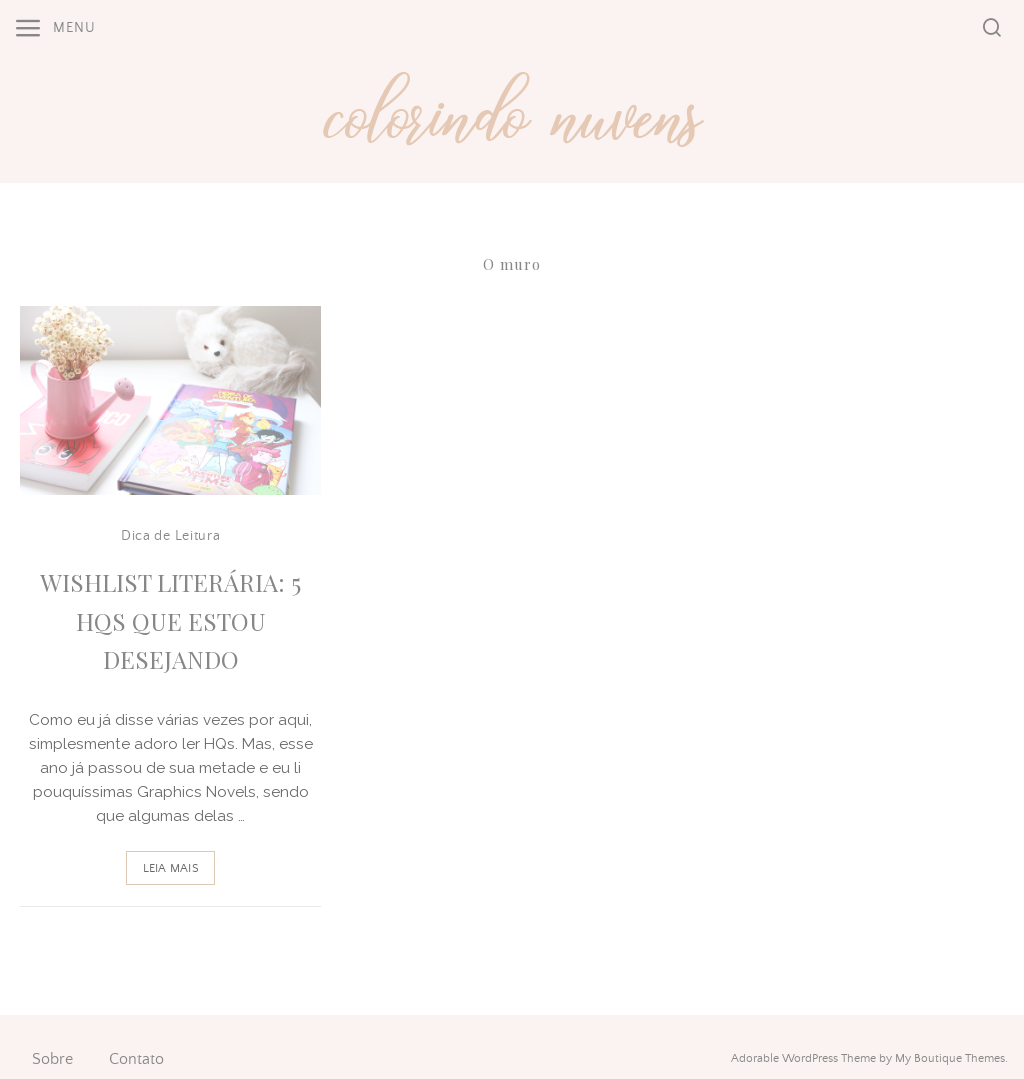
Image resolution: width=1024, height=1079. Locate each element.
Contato (136, 1059)
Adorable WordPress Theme (803, 1058)
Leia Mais (171, 868)
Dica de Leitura (171, 536)
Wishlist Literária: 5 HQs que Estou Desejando (170, 620)
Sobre (52, 1059)
